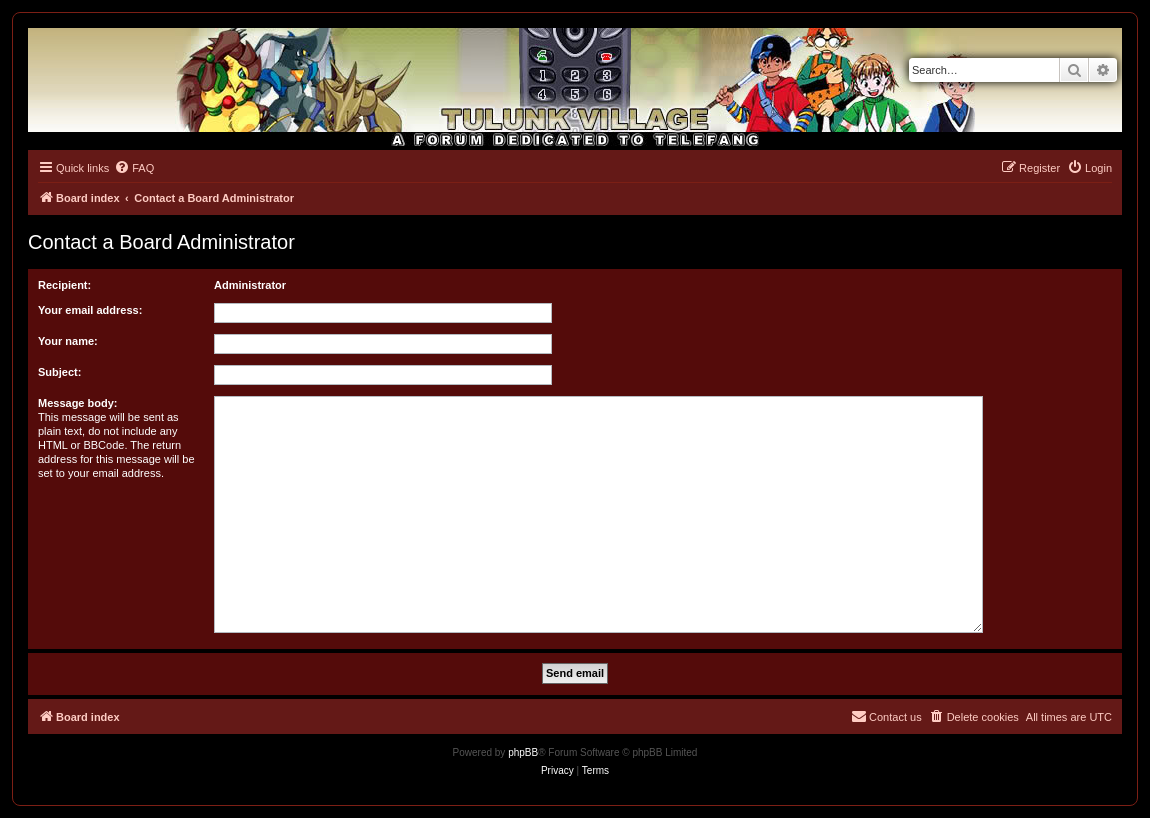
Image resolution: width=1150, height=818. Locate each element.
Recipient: (64, 285)
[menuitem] (134, 168)
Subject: (59, 372)
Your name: (68, 341)
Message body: (77, 403)
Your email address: (90, 310)
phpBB (523, 752)
